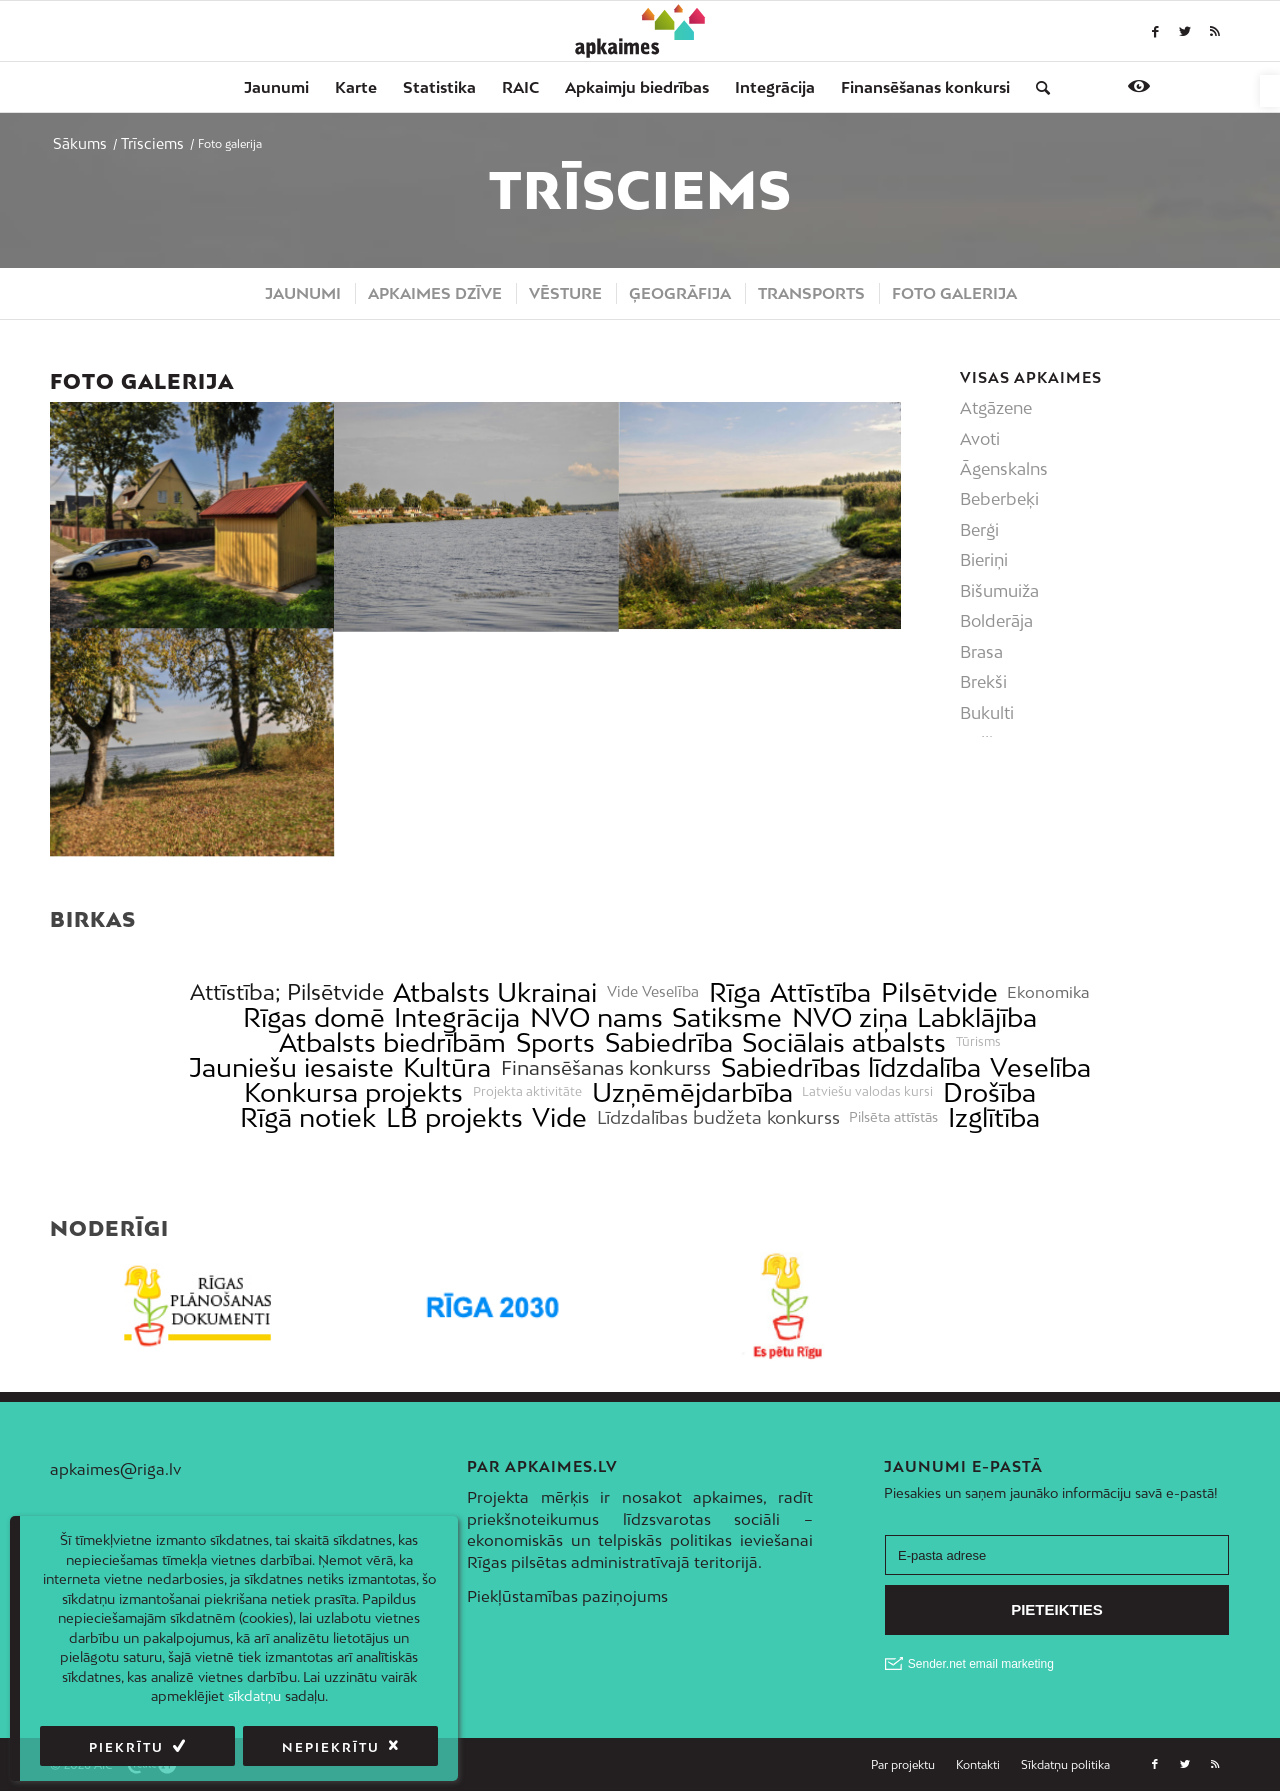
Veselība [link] (1040, 1067)
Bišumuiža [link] (999, 591)
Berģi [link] (979, 530)
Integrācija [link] (457, 1017)
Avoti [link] (980, 439)
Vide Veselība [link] (653, 992)
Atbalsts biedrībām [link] (392, 1042)
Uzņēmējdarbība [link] (692, 1092)
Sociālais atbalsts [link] (844, 1042)
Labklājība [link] (977, 1017)
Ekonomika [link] (1048, 992)
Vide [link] (559, 1117)
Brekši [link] (983, 682)
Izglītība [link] (994, 1117)
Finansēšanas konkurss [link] (606, 1067)
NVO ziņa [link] (850, 1017)
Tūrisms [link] (978, 1042)
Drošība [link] (989, 1092)
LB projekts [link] (454, 1117)
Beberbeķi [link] (999, 499)
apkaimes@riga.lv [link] (115, 1469)
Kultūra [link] (447, 1067)
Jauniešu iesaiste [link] (291, 1067)
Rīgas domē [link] (314, 1017)
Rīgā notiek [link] (308, 1117)
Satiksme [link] (727, 1017)
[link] (1270, 91)
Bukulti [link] (987, 713)
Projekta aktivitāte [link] (527, 1092)
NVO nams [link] (596, 1017)
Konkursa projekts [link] (353, 1092)
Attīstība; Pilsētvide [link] (287, 992)
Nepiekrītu (331, 1747)
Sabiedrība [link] (669, 1042)
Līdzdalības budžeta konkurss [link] (718, 1117)
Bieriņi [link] (984, 560)
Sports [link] (555, 1042)
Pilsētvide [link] (939, 992)
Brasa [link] (981, 652)
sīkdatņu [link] (254, 1696)
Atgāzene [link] (996, 408)
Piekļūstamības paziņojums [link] (567, 1596)
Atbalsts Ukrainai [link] (495, 992)
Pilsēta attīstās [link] (893, 1117)
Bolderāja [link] (996, 621)
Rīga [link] (735, 992)
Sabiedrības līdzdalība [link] (851, 1067)
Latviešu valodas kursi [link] (867, 1092)
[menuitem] (276, 87)
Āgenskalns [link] (1004, 469)
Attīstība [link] (820, 992)
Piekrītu (126, 1747)
